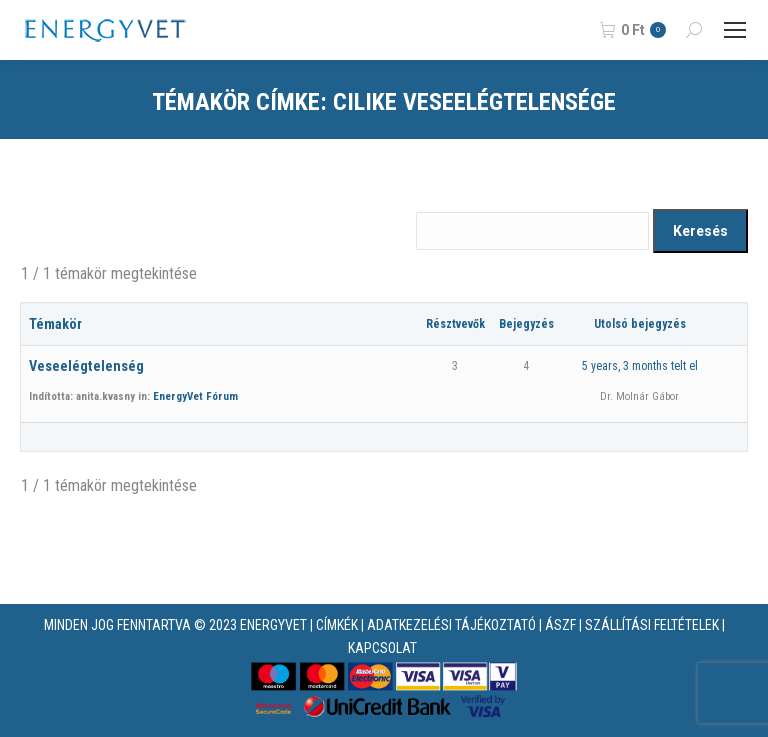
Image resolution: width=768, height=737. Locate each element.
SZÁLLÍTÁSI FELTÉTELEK (652, 625)
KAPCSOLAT (382, 648)
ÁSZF (560, 625)
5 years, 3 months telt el (640, 366)
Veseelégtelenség (86, 366)
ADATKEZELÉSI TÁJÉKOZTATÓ (451, 625)
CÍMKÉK (337, 625)
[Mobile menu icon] (735, 30)
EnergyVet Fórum (195, 396)
